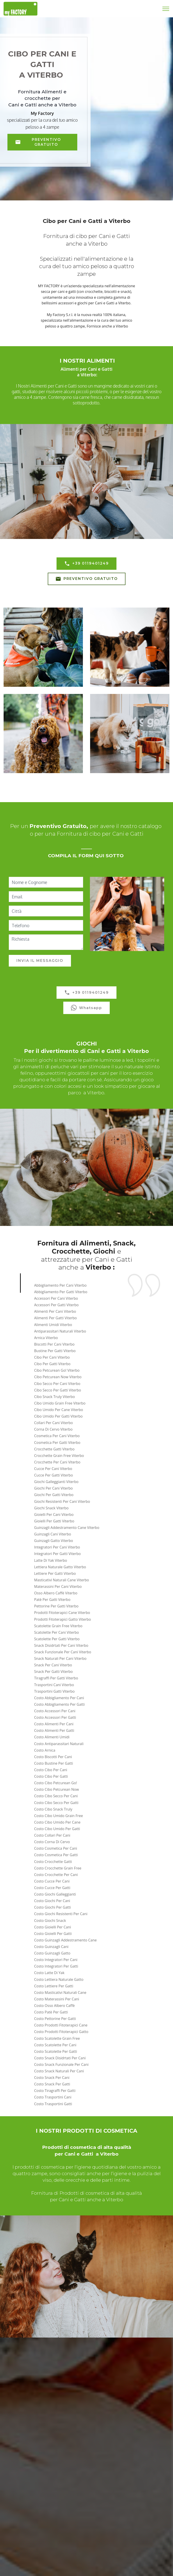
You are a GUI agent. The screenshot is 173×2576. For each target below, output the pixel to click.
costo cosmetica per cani (55, 1848)
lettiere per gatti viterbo (55, 1573)
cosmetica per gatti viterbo (57, 1442)
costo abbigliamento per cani (59, 1697)
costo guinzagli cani (51, 1946)
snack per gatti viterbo (53, 1671)
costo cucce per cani (52, 1881)
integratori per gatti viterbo (57, 1553)
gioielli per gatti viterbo (54, 1521)
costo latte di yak (49, 1972)
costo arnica (44, 1750)
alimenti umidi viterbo (53, 1324)
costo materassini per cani (56, 1999)
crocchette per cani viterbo (57, 1462)
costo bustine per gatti (53, 1763)
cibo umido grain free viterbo (60, 1403)
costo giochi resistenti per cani (60, 1913)
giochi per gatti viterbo (54, 1494)
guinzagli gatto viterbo (53, 1540)
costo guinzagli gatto (52, 1953)
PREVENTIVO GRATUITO (38, 142)
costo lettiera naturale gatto (59, 1979)
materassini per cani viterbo (58, 1586)
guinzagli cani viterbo (52, 1534)
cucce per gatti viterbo (53, 1475)
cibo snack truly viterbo (54, 1396)
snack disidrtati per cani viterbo (61, 1645)
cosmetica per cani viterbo (57, 1435)
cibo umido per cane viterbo (58, 1409)
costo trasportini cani (52, 2097)
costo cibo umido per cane (57, 1822)
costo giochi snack (50, 1920)
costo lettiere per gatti (53, 1986)
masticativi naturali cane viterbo (61, 1579)
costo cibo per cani (50, 1769)
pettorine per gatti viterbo (56, 1606)
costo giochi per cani (52, 1900)
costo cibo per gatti (51, 1776)
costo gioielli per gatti (53, 1933)
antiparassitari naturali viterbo (60, 1331)
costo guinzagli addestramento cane (65, 1940)
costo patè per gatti (51, 2012)
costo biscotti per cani (53, 1756)
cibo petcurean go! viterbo (57, 1370)
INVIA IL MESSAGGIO (39, 960)
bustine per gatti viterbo (55, 1350)
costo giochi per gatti (52, 1907)
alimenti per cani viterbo (55, 1311)
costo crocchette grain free (58, 1868)
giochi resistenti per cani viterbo (62, 1501)
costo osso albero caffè (54, 2005)
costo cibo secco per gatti (56, 1802)
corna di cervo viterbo (53, 1429)
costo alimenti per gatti (54, 1730)
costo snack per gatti (52, 2084)
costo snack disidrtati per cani (60, 2057)
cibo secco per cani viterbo (57, 1383)
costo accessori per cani (54, 1710)
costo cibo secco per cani (56, 1795)
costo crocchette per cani (56, 1874)
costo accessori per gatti (55, 1717)
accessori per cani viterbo (56, 1298)
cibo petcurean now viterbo (58, 1376)
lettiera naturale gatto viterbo (60, 1566)
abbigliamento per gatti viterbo (60, 1291)
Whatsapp (86, 1008)
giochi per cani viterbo (53, 1488)
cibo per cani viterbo (52, 1357)
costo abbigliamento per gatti (59, 1704)
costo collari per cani (52, 1835)
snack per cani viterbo (53, 1665)
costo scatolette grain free (57, 2038)
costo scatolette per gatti (55, 2051)
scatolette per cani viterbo (56, 1632)
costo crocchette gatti (53, 1861)
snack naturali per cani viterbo (60, 1658)
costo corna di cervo (52, 1841)
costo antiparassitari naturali (59, 1743)
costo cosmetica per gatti (56, 1854)
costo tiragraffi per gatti (54, 2090)
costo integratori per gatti (56, 1966)
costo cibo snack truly (53, 1809)
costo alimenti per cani (54, 1723)
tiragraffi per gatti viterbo (56, 1678)
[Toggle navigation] (165, 9)
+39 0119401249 (86, 564)
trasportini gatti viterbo (54, 1691)
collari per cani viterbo (53, 1422)
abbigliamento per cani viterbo (60, 1285)
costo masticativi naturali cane (60, 1992)
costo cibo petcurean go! (55, 1782)
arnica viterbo (46, 1337)
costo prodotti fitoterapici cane (61, 2025)
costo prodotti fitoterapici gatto (61, 2031)
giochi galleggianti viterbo (56, 1481)
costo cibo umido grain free (58, 1815)
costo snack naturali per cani (59, 2071)
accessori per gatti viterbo (56, 1304)
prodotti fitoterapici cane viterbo (62, 1612)
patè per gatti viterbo (52, 1599)
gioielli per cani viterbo (54, 1514)
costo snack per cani (52, 2077)
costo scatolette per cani (55, 2044)
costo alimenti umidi (52, 1737)
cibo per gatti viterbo (52, 1363)
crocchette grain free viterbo (59, 1455)
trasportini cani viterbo (54, 1684)
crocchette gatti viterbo (54, 1449)
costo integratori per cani (55, 1959)
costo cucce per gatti (52, 1887)
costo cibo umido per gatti (57, 1828)
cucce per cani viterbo (53, 1468)
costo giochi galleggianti (55, 1894)
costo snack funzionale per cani (61, 2064)
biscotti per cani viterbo (54, 1344)
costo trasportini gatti (53, 2103)
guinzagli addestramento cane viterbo (66, 1527)
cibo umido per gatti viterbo (58, 1416)
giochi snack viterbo (51, 1508)
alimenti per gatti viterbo (55, 1317)
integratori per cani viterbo (57, 1547)
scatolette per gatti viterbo (57, 1638)
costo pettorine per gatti (55, 2018)
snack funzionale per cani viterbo (62, 1651)
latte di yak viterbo (50, 1560)
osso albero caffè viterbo (55, 1593)
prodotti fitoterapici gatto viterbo (62, 1619)
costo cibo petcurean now (56, 1789)
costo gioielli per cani (52, 1927)
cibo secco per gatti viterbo (57, 1390)
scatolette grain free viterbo (58, 1625)
